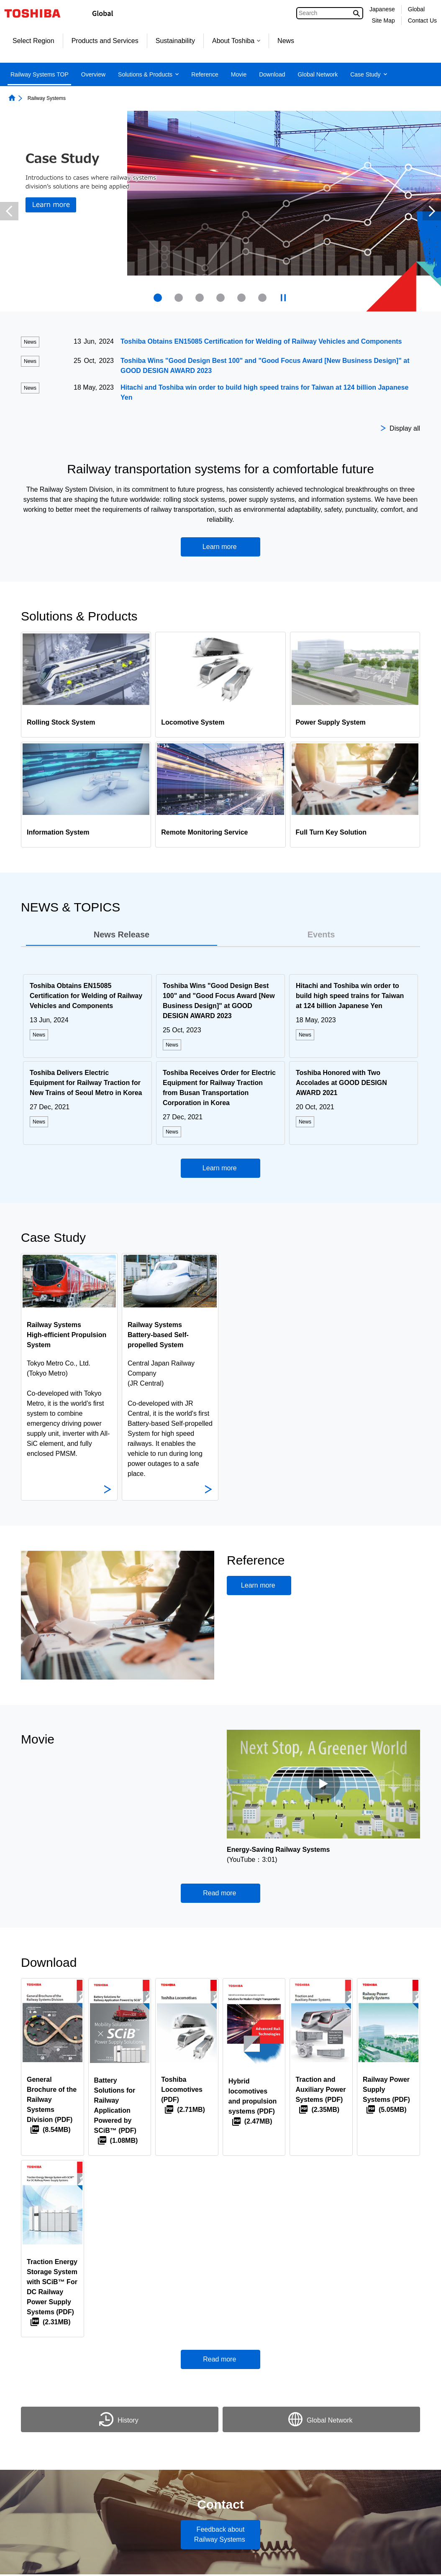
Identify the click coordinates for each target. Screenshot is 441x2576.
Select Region (33, 40)
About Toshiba (236, 40)
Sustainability (175, 40)
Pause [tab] (283, 297)
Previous (9, 211)
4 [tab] (220, 297)
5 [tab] (241, 297)
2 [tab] (178, 297)
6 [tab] (262, 297)
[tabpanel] (220, 1062)
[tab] (122, 935)
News (285, 40)
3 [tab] (199, 297)
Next (432, 211)
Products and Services (105, 40)
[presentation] (178, 297)
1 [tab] (157, 297)
